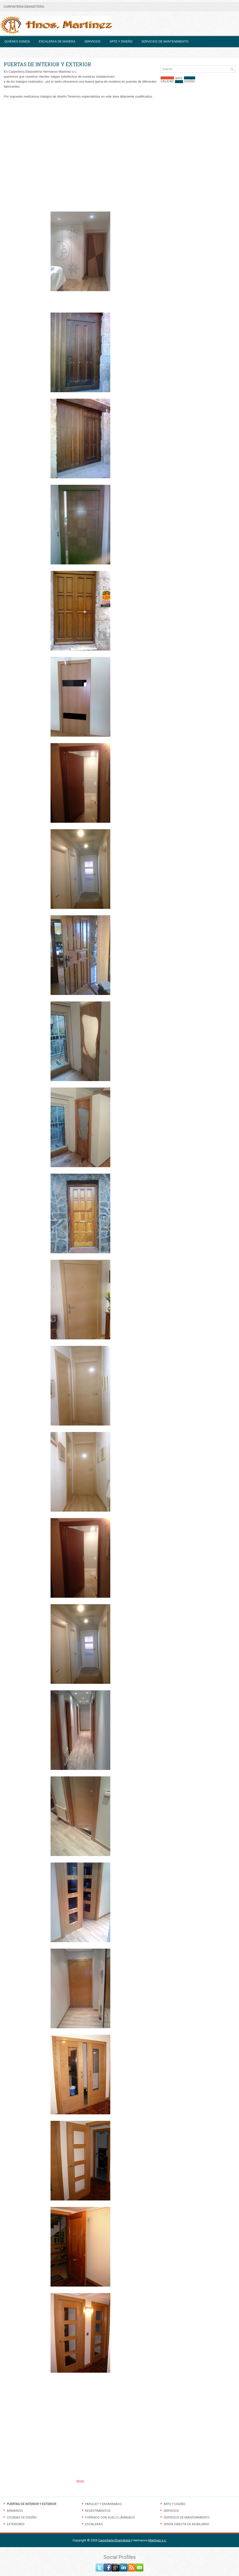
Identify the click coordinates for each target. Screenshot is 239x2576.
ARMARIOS (15, 2511)
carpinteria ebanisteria (24, 6)
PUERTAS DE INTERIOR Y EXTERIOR (47, 64)
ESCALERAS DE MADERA (57, 41)
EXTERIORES (16, 2524)
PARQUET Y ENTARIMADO (103, 2504)
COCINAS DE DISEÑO (22, 2517)
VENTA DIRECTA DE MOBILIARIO (27, 52)
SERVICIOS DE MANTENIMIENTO (164, 41)
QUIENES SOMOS (17, 41)
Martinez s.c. (157, 2540)
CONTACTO (68, 52)
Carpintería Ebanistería (114, 2540)
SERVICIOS (92, 41)
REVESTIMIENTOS (98, 2511)
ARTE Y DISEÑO (121, 41)
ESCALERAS (94, 2524)
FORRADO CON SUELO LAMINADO (110, 2517)
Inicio (80, 2481)
